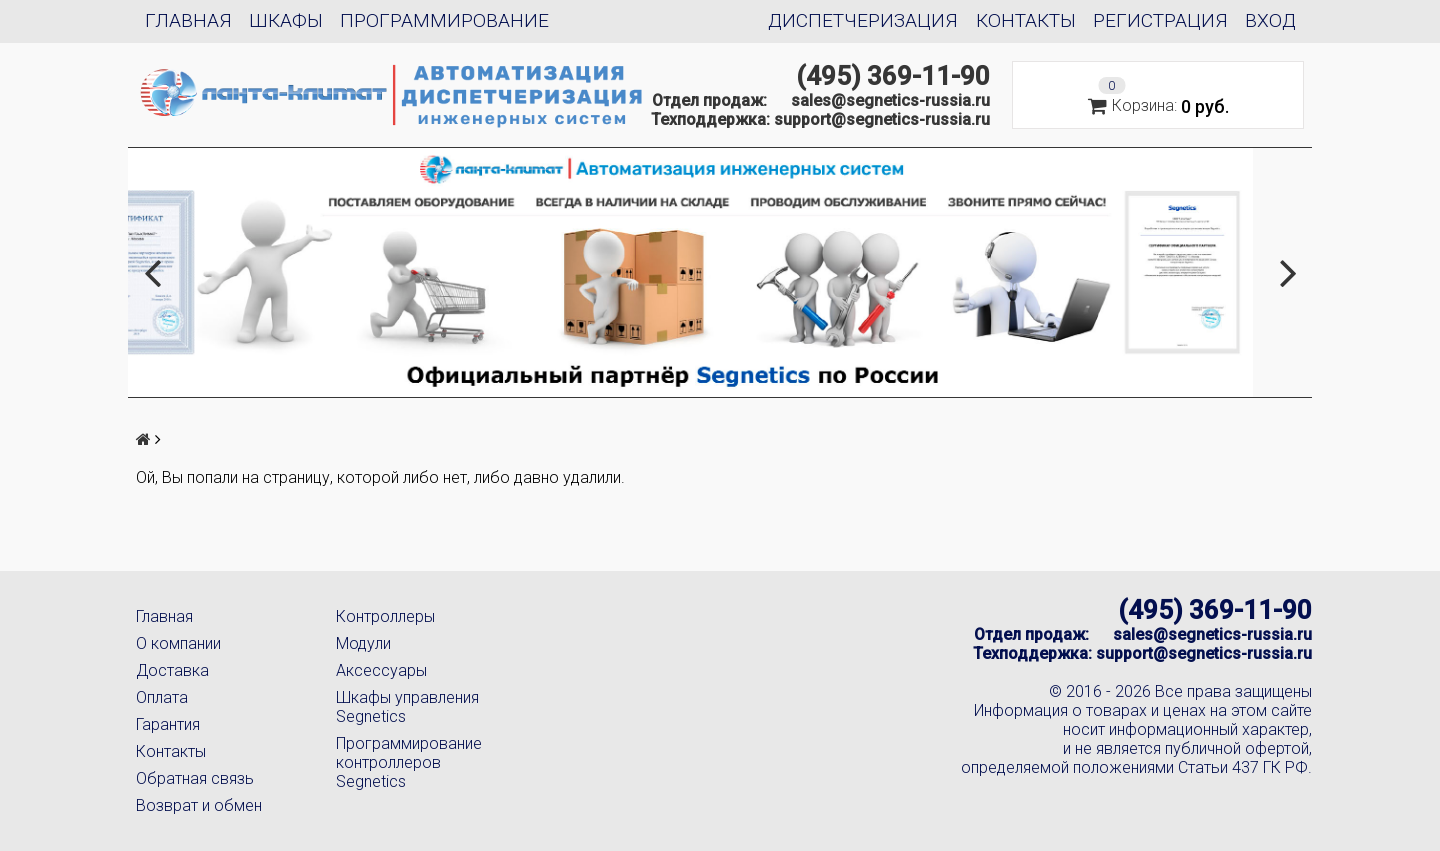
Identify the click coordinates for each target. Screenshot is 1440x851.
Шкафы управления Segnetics (407, 707)
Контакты (1026, 20)
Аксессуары (381, 670)
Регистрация (1160, 20)
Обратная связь (195, 778)
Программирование (444, 20)
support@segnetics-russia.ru (882, 119)
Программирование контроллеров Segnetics (409, 762)
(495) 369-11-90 (893, 76)
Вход (1270, 20)
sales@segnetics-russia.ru (890, 100)
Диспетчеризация (863, 20)
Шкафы (286, 20)
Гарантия (168, 724)
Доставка (172, 670)
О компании (178, 643)
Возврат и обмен (199, 805)
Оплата (162, 697)
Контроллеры (385, 616)
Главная (188, 20)
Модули (363, 643)
